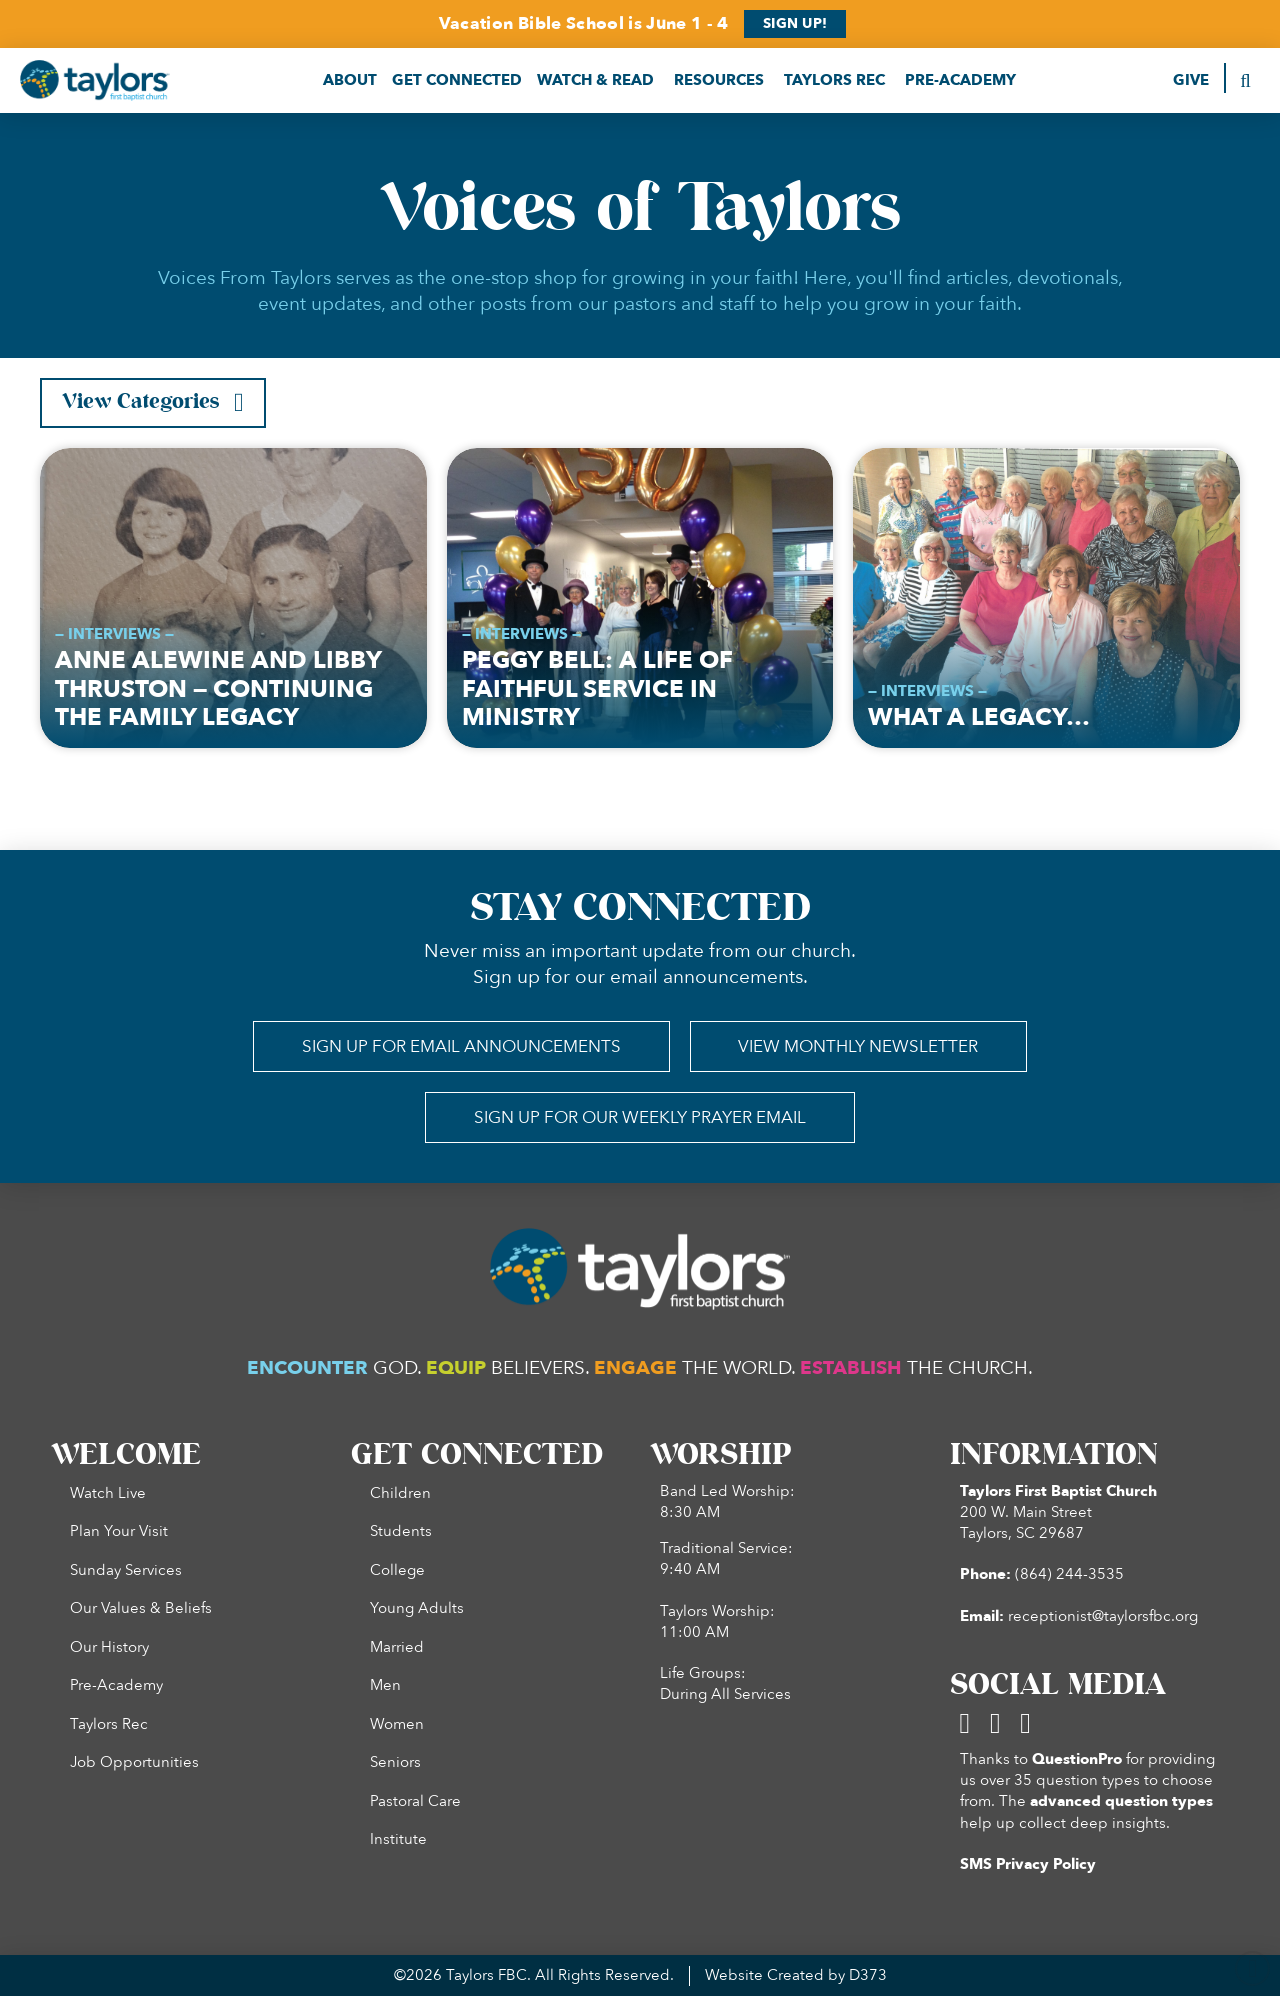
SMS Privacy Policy (1028, 1864)
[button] (350, 80)
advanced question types (1121, 1801)
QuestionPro (1077, 1759)
